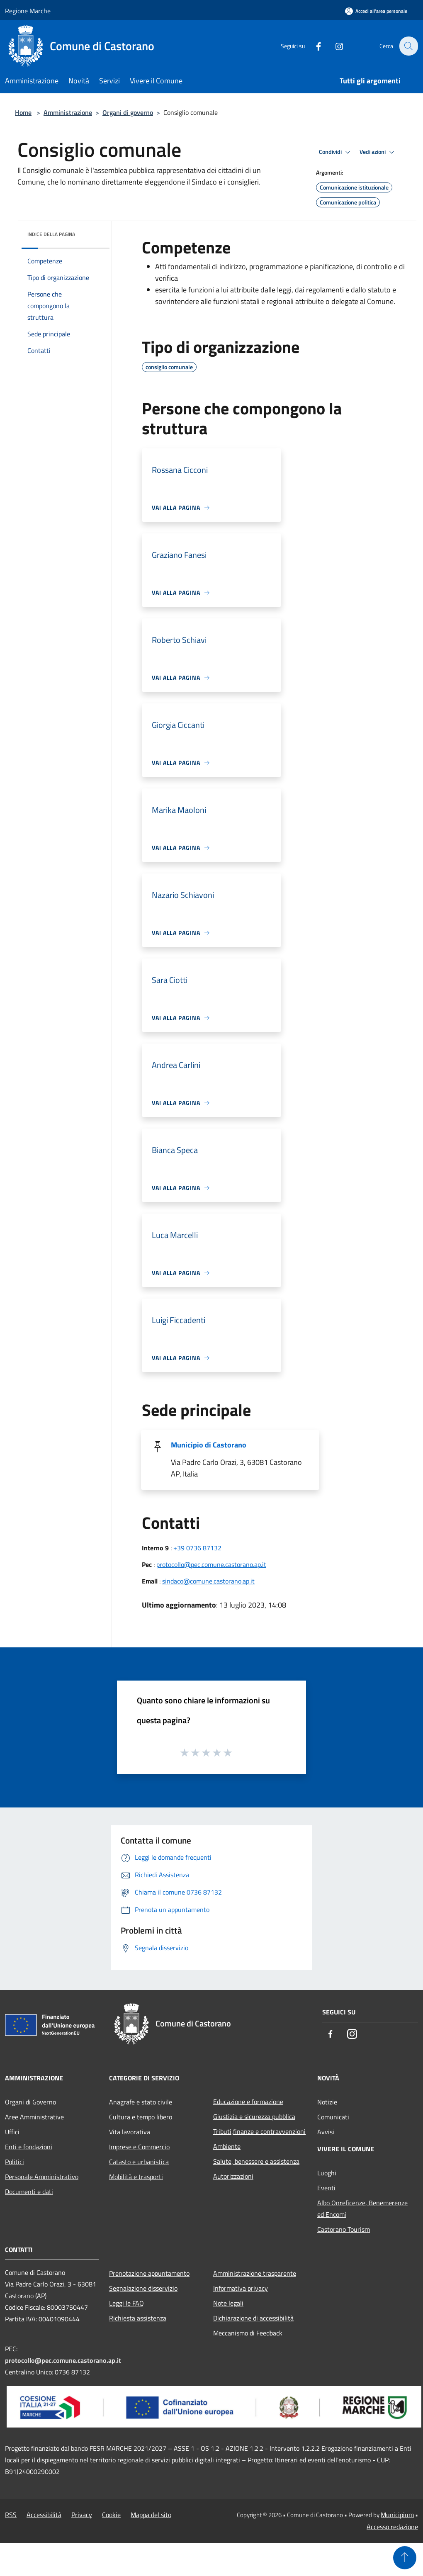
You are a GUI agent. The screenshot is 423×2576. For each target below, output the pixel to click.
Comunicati (333, 2117)
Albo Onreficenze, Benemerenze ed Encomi (362, 2208)
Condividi (336, 152)
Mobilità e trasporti (136, 2177)
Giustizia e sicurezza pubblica (254, 2116)
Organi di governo (127, 112)
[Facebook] (313, 45)
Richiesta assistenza (137, 2318)
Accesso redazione (392, 2527)
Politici (14, 2162)
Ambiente (227, 2146)
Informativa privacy (240, 2288)
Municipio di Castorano (208, 1444)
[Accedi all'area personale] (376, 11)
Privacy (81, 2515)
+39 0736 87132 (197, 1548)
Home (23, 112)
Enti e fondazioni (28, 2147)
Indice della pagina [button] (51, 234)
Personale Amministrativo (41, 2177)
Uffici (12, 2132)
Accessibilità (44, 2515)
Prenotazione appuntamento (149, 2273)
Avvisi (325, 2132)
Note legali (228, 2303)
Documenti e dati (29, 2192)
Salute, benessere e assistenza (256, 2161)
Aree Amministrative (34, 2117)
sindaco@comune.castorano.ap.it (208, 1581)
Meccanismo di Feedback (247, 2333)
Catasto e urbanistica (139, 2162)
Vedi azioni (378, 152)
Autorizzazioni (233, 2176)
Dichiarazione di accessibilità (253, 2318)
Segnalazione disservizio (143, 2288)
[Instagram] (334, 45)
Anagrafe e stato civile (140, 2102)
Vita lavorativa (129, 2132)
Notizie (327, 2102)
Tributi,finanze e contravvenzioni (259, 2131)
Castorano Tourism (343, 2229)
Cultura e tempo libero (140, 2117)
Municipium (397, 2515)
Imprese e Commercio (139, 2147)
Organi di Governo (30, 2102)
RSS (11, 2515)
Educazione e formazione (248, 2102)
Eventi (326, 2188)
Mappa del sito (151, 2515)
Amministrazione (68, 112)
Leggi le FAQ (126, 2303)
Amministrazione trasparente (254, 2273)
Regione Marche (28, 11)
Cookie (111, 2515)
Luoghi (326, 2173)
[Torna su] (404, 2557)
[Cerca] (408, 46)
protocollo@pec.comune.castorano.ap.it (211, 1564)
